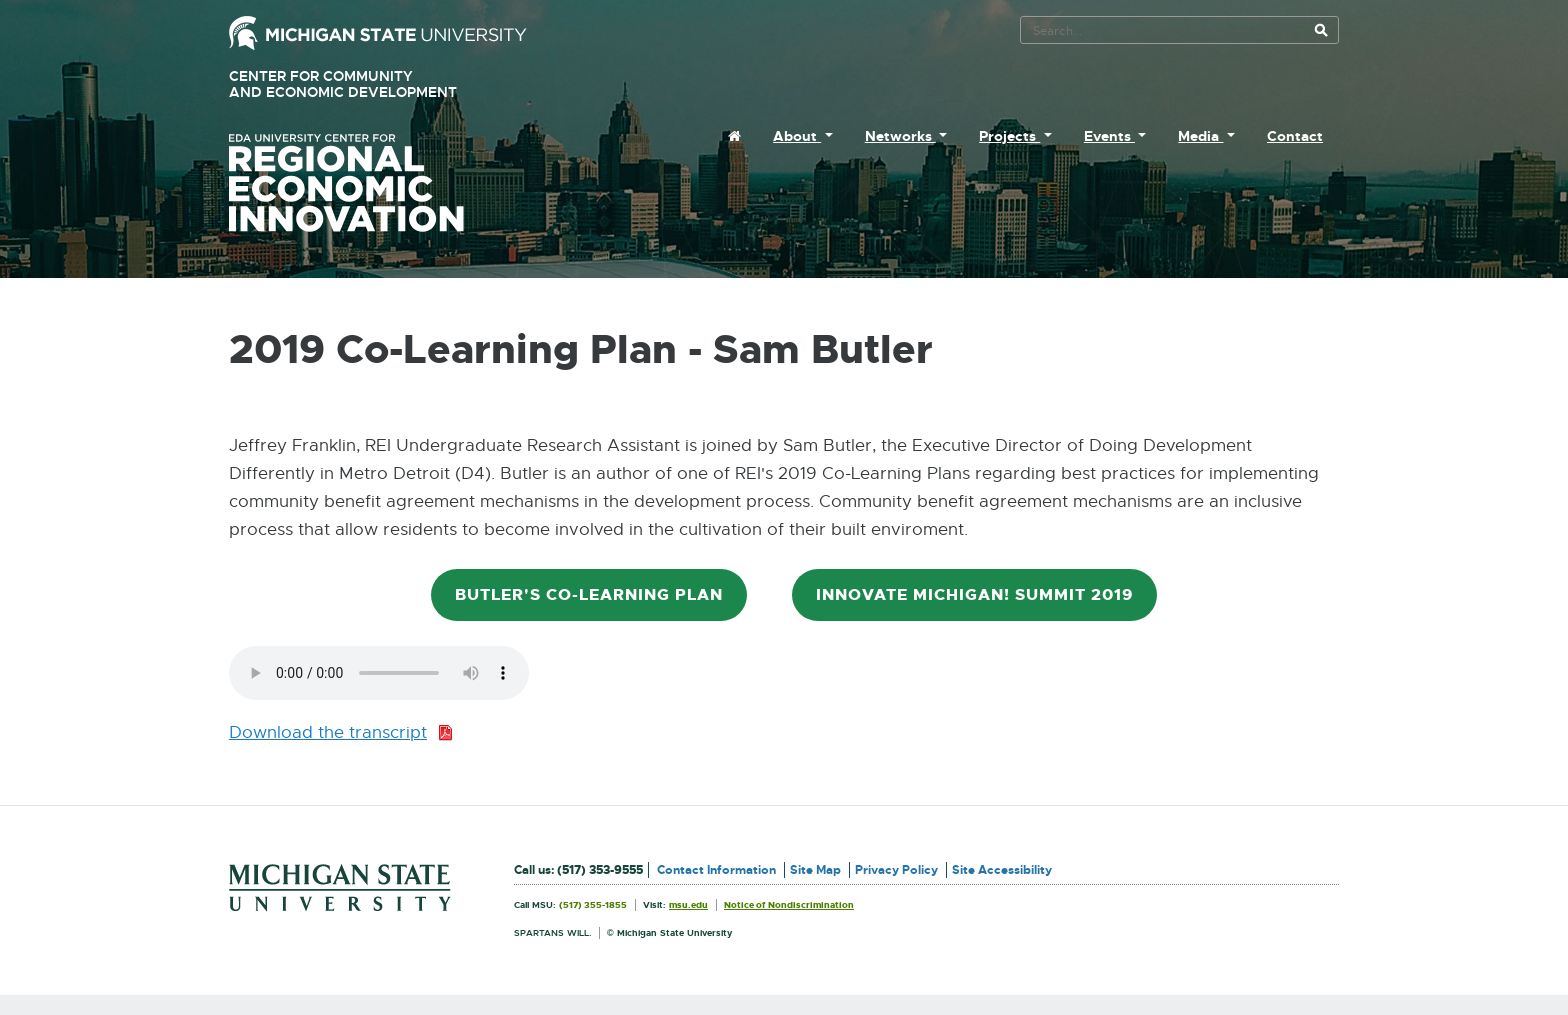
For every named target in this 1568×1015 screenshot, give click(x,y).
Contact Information (716, 870)
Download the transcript (341, 733)
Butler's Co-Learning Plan (589, 594)
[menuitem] (734, 136)
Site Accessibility (1002, 870)
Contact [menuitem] (1295, 136)
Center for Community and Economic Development (371, 84)
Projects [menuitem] (1009, 136)
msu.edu (688, 905)
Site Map (815, 870)
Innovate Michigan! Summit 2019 (974, 594)
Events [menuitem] (1109, 136)
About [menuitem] (797, 136)
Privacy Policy (896, 870)
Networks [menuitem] (900, 136)
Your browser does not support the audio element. (379, 673)
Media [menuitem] (1200, 136)
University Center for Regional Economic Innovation (378, 183)
